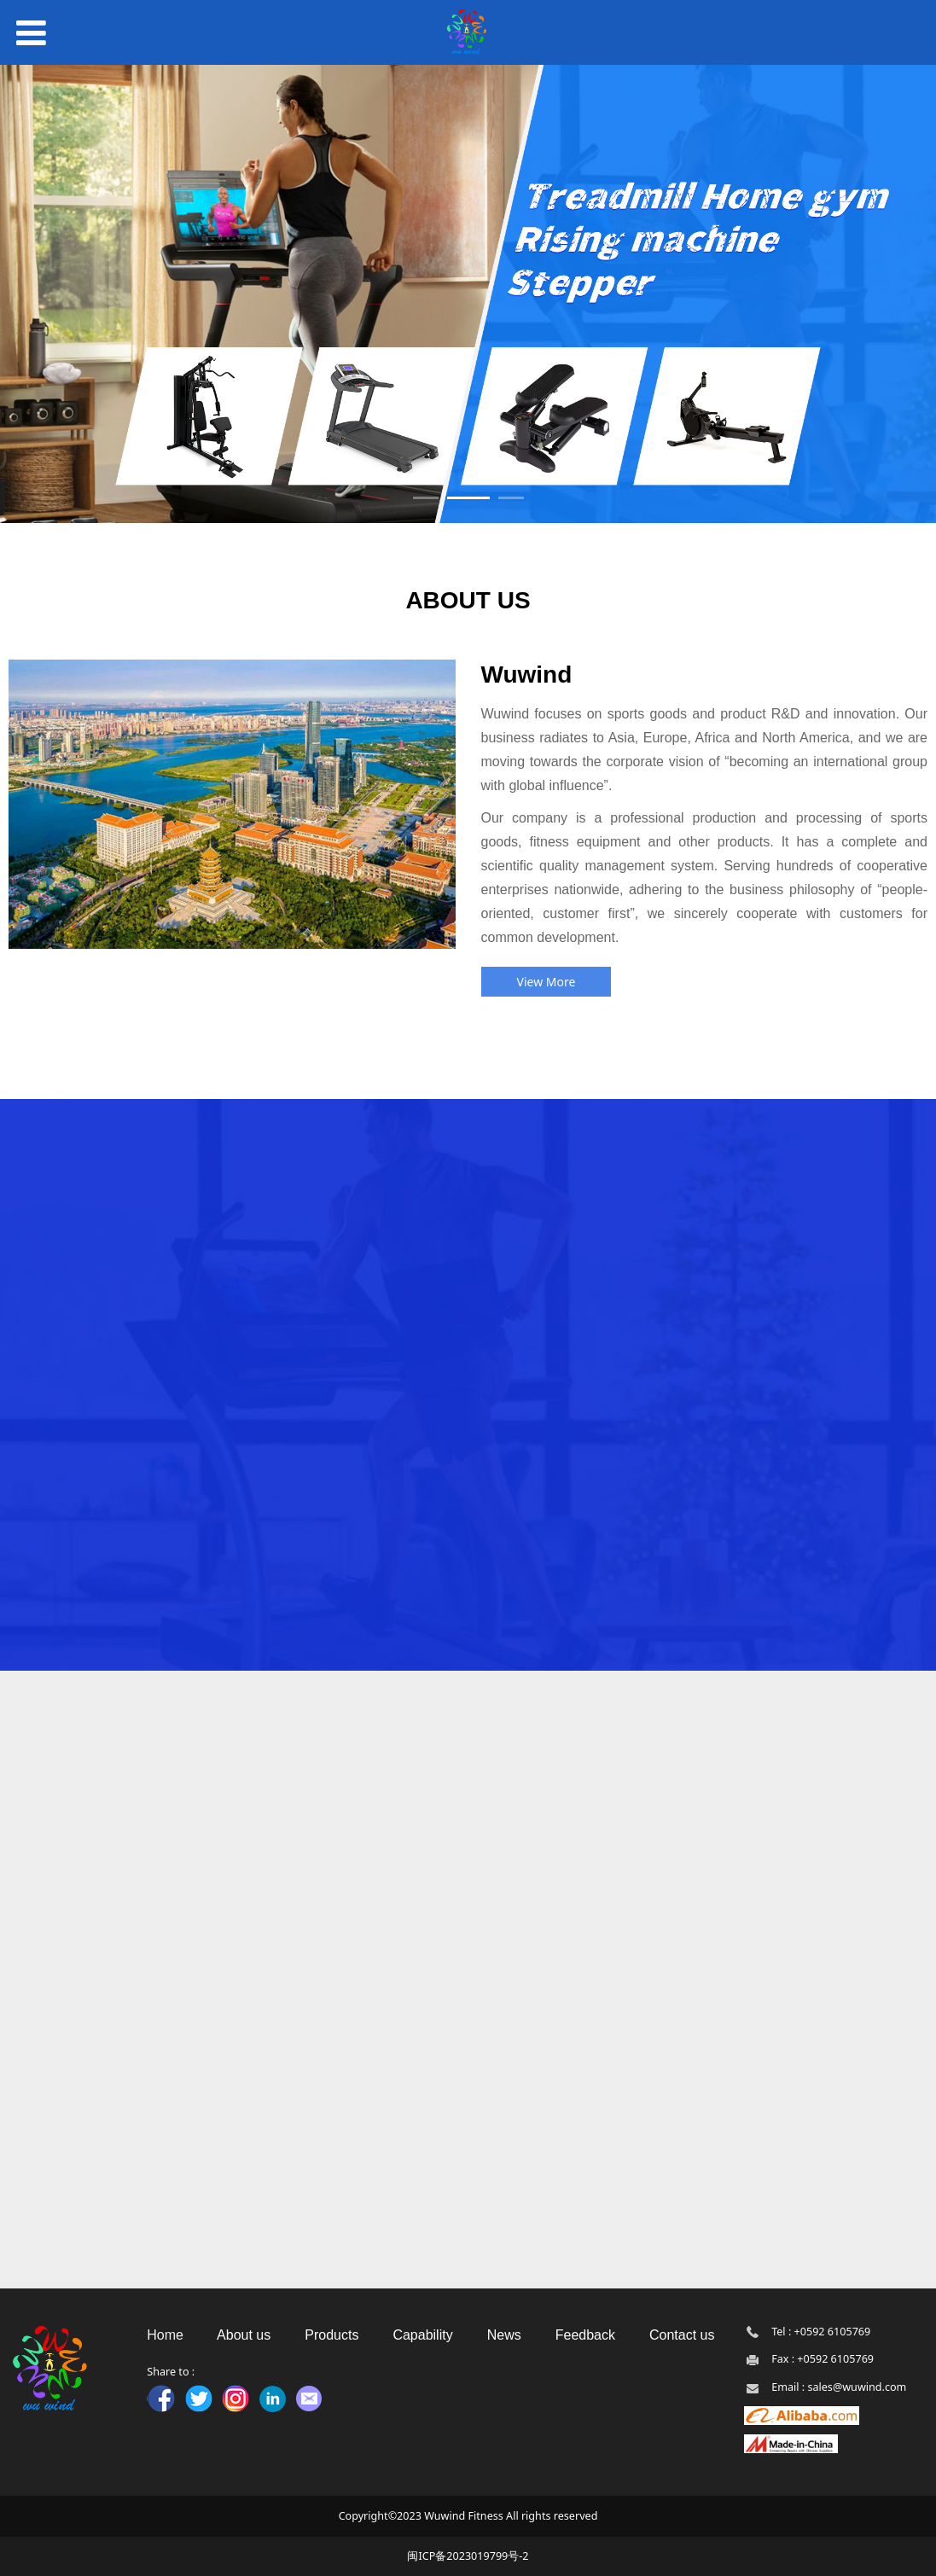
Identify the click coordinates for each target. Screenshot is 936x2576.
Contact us (681, 2335)
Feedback (587, 2335)
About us (243, 2335)
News (504, 2335)
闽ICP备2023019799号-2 (467, 2556)
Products (330, 2335)
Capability (422, 2335)
